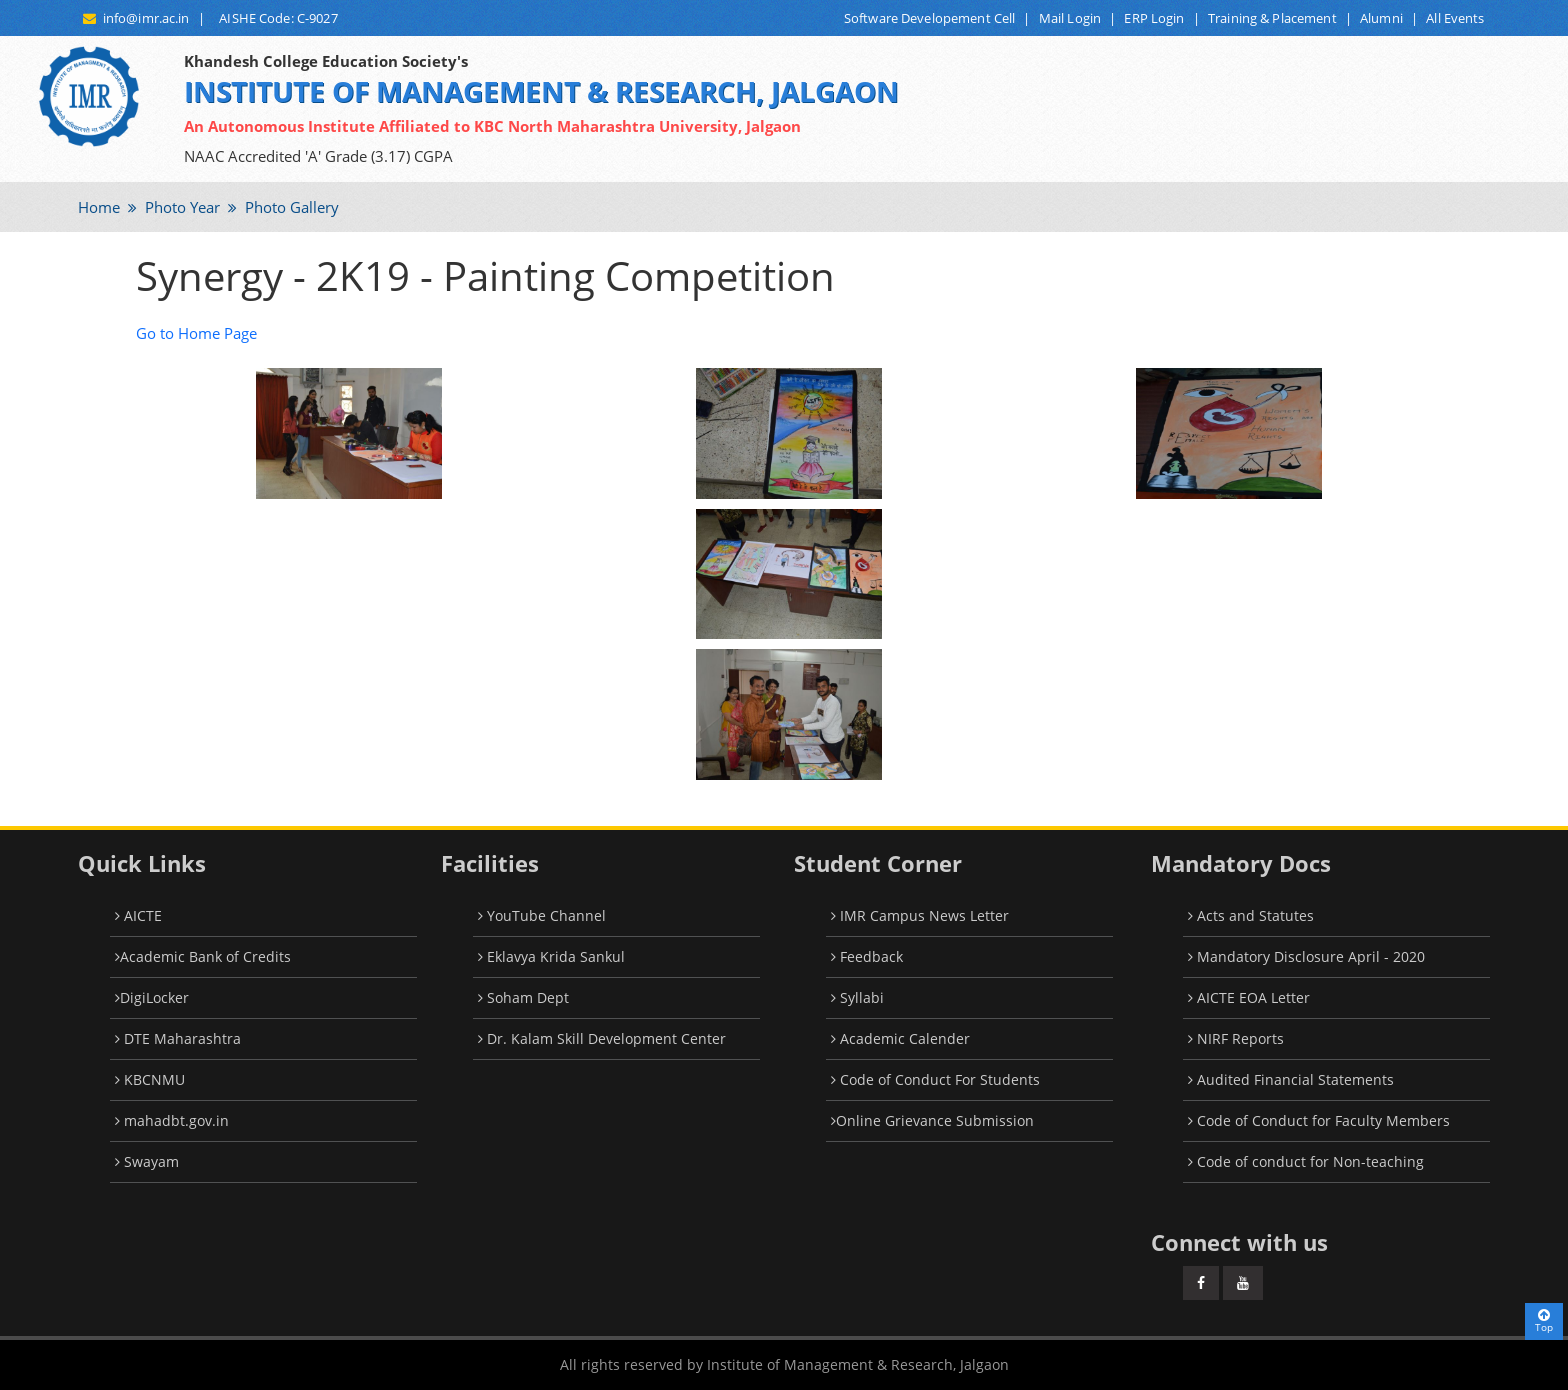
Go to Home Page (196, 333)
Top (1544, 1321)
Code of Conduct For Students (935, 1079)
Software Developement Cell (929, 18)
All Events (1455, 18)
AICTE (138, 915)
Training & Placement (1272, 18)
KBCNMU (150, 1079)
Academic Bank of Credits (203, 956)
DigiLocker (152, 997)
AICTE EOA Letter (1249, 997)
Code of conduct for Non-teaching (1306, 1161)
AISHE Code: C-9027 (275, 18)
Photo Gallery (290, 207)
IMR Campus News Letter (920, 915)
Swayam (147, 1161)
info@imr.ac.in (136, 18)
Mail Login (1070, 18)
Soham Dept (523, 997)
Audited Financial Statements (1291, 1079)
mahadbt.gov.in (172, 1120)
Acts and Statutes (1251, 915)
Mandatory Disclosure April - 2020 (1306, 956)
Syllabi (857, 997)
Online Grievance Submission (932, 1120)
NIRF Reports (1236, 1038)
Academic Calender (900, 1038)
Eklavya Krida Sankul (551, 956)
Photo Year (180, 207)
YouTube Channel (542, 915)
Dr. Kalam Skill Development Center (602, 1038)
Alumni (1381, 18)
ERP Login (1154, 18)
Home (99, 207)
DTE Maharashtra (178, 1038)
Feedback (867, 956)
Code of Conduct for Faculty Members (1319, 1120)
